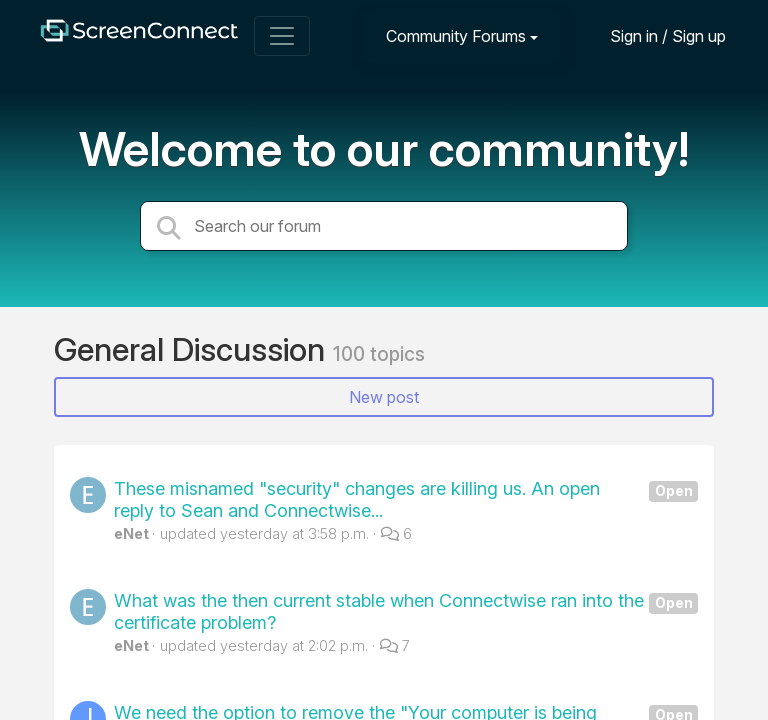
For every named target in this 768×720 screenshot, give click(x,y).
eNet (131, 533)
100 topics (379, 354)
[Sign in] (653, 35)
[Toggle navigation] (282, 36)
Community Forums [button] (456, 36)
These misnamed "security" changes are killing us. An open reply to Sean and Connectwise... (406, 499)
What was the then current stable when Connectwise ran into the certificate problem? (406, 611)
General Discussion (193, 349)
